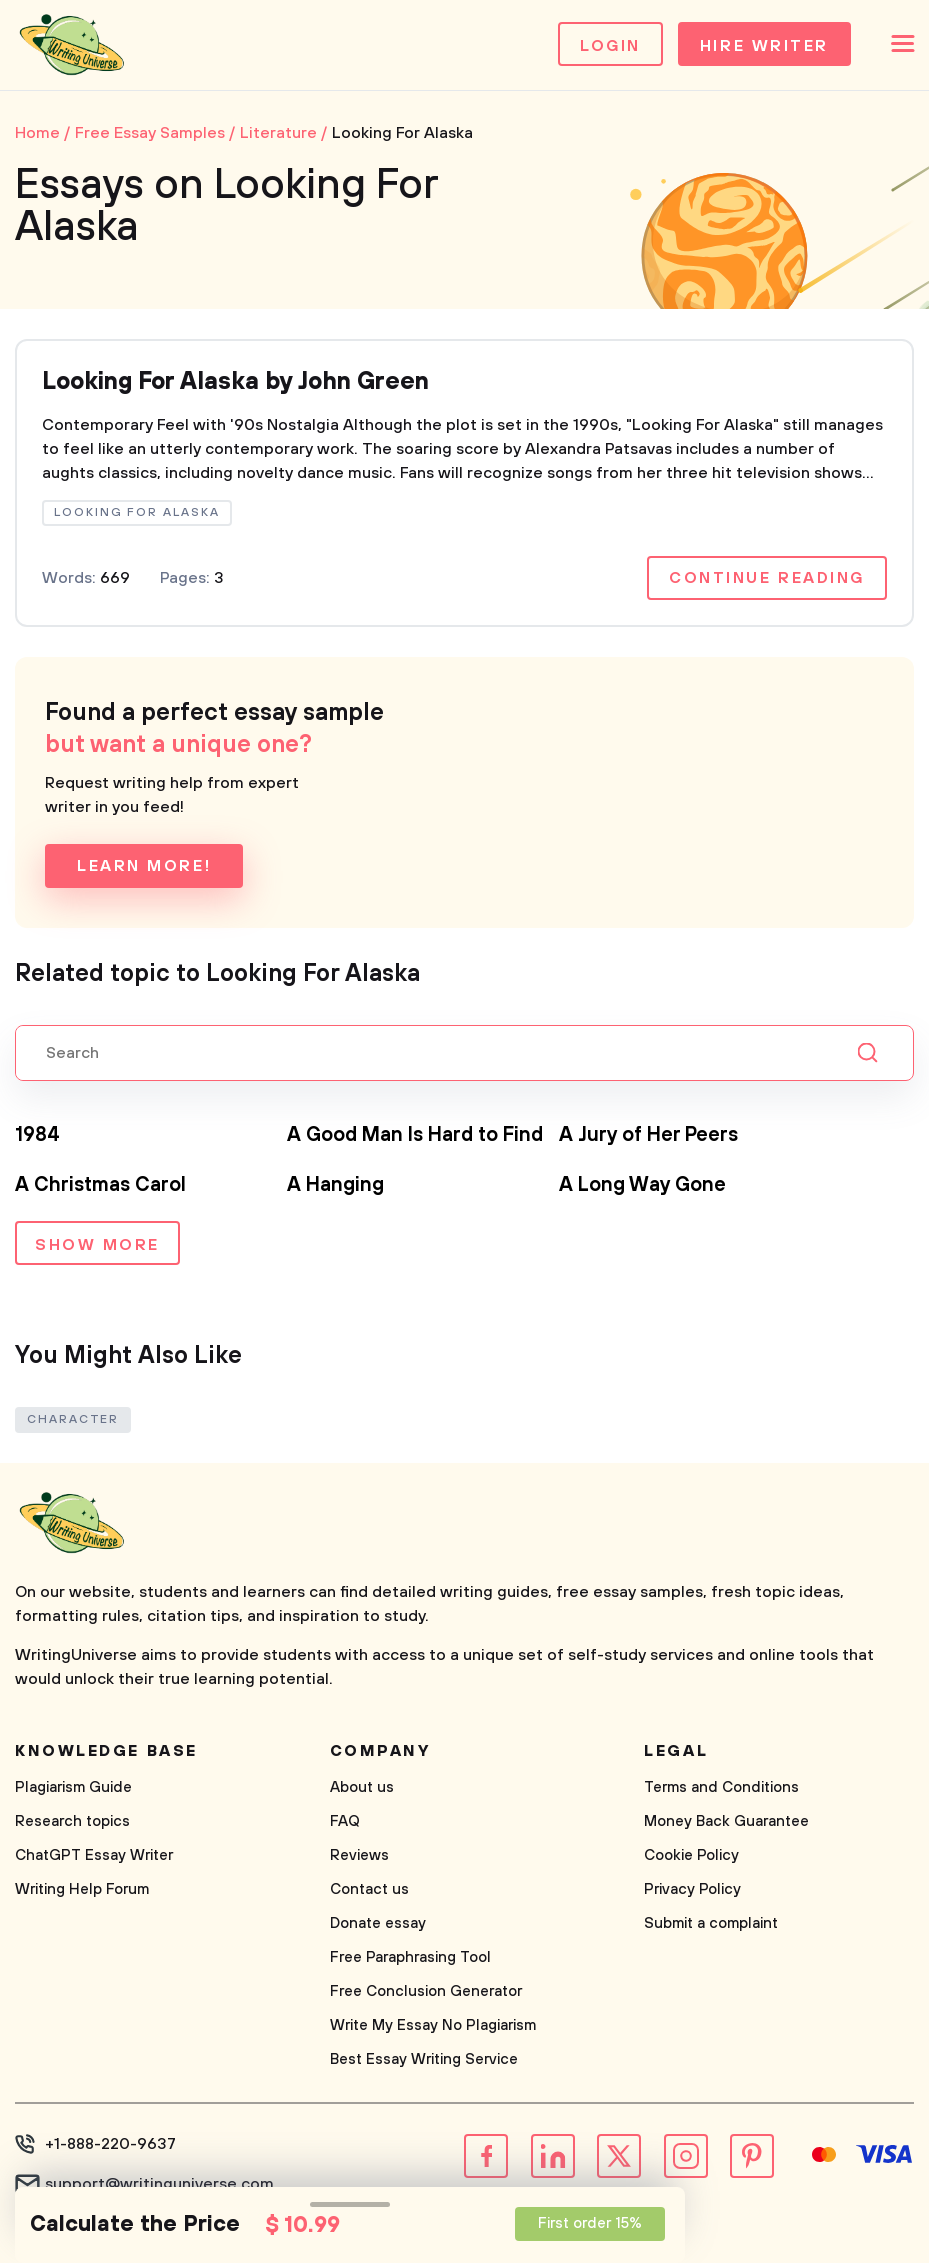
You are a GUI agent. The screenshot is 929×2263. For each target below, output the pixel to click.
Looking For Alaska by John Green (235, 382)
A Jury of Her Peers (648, 1135)
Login (610, 46)
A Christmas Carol (100, 1185)
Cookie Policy (691, 1855)
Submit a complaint (711, 1923)
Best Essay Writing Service (424, 2059)
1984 (37, 1135)
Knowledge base (106, 1751)
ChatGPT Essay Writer (94, 1855)
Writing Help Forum (82, 1889)
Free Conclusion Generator (426, 1991)
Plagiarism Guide (73, 1787)
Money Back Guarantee (726, 1821)
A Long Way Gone (642, 1185)
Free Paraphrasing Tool (410, 1957)
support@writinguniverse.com (159, 2184)
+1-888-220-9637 (110, 2144)
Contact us (369, 1889)
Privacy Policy (692, 1889)
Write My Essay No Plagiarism (433, 2025)
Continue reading (767, 578)
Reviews (359, 1855)
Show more (97, 1245)
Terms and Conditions (721, 1787)
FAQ (345, 1821)
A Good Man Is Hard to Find (415, 1135)
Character (73, 1419)
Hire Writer (764, 46)
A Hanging (335, 1185)
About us (362, 1787)
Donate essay (378, 1923)
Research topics (72, 1821)
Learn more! (144, 866)
